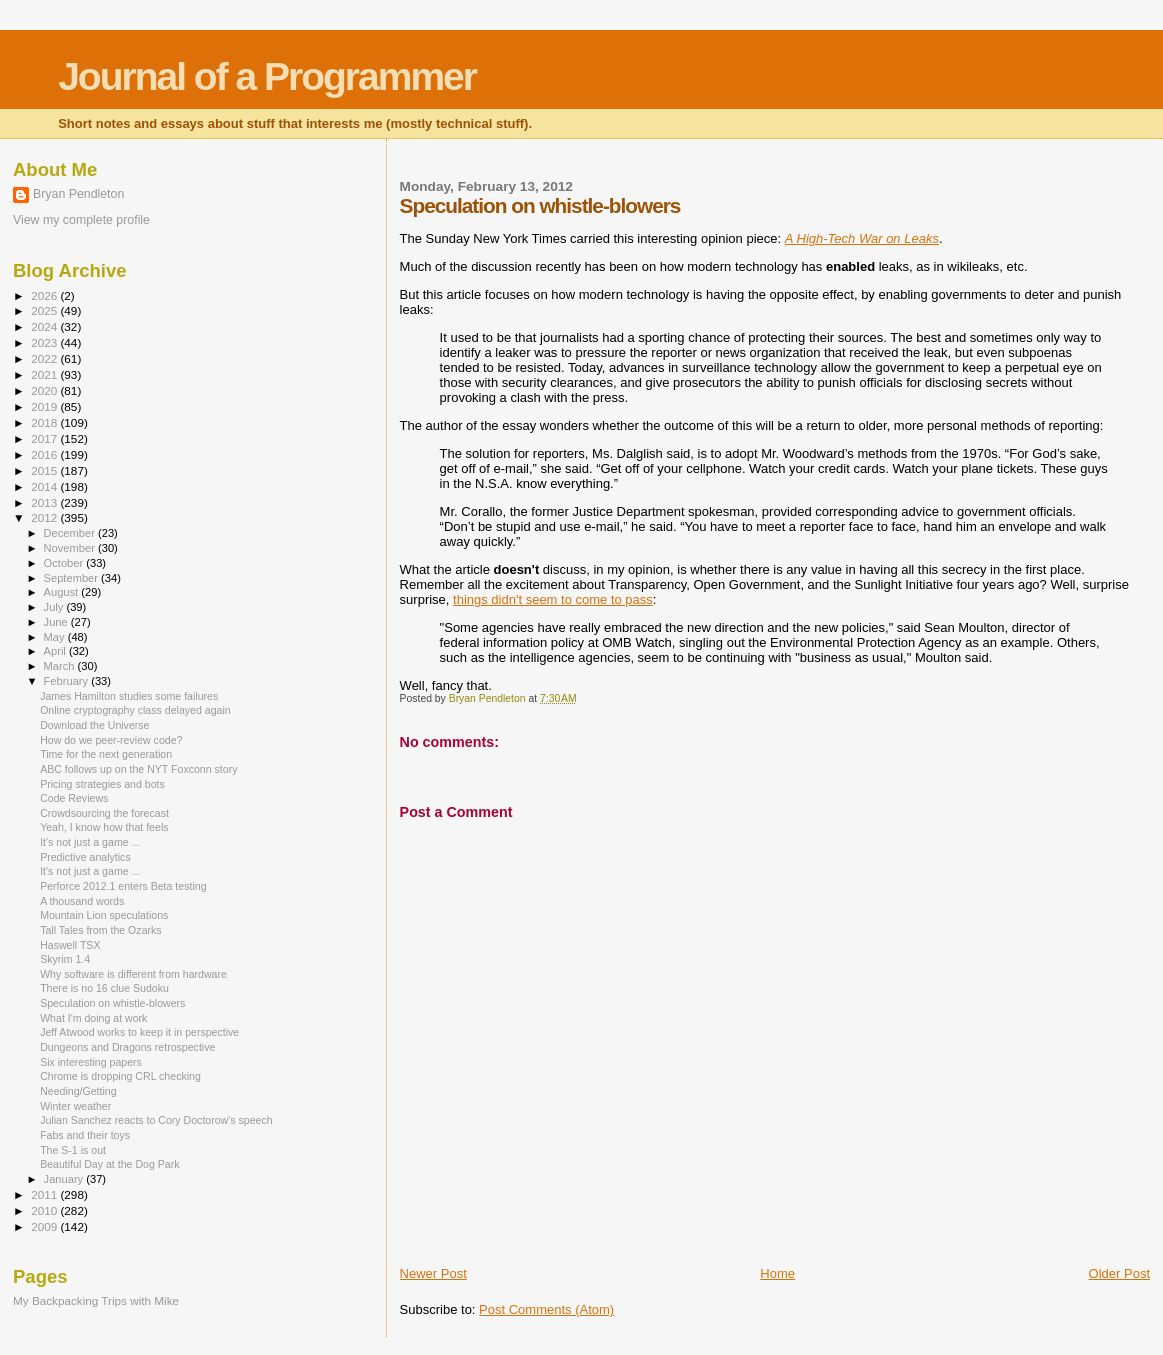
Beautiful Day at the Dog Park (109, 1164)
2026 (45, 295)
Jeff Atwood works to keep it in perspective (139, 1032)
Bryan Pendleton (78, 194)
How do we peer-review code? (111, 740)
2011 (45, 1194)
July (55, 607)
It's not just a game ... (90, 842)
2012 (45, 517)
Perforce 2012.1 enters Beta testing (123, 886)
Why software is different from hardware (133, 974)
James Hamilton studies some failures (129, 696)
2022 (45, 358)
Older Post (1119, 1273)
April (56, 651)
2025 (45, 310)
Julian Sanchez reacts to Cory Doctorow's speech (156, 1120)
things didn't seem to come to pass (553, 599)
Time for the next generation (106, 754)
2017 (45, 438)
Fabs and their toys (85, 1135)
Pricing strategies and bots (102, 784)
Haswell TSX (70, 945)
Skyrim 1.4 (65, 959)
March (61, 666)
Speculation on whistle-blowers (112, 1003)
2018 (45, 422)
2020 (45, 390)
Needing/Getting (78, 1091)
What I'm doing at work (93, 1018)
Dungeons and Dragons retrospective (127, 1047)
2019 (45, 406)
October (65, 563)
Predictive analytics (85, 857)
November (71, 548)
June (57, 622)
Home (777, 1273)
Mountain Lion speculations (104, 915)
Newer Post (433, 1273)
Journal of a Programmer (267, 76)
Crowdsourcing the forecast (104, 813)
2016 (45, 454)
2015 (45, 470)
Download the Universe (94, 725)
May (56, 637)
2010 (45, 1210)
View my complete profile (81, 220)
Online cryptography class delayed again (135, 710)
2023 (45, 342)
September (73, 578)
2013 (45, 502)
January (65, 1179)
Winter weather (75, 1106)
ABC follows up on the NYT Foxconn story (138, 769)
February (68, 681)
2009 (45, 1226)
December (71, 533)
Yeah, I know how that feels (104, 827)
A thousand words (82, 901)
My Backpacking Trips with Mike (96, 1300)
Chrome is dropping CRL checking (120, 1076)
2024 (45, 326)
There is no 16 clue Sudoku (104, 988)
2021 (45, 374)
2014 (45, 486)
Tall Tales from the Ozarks (101, 930)
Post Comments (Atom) (546, 1309)
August (63, 592)
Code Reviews (74, 798)
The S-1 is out (73, 1150)
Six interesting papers (91, 1062)
